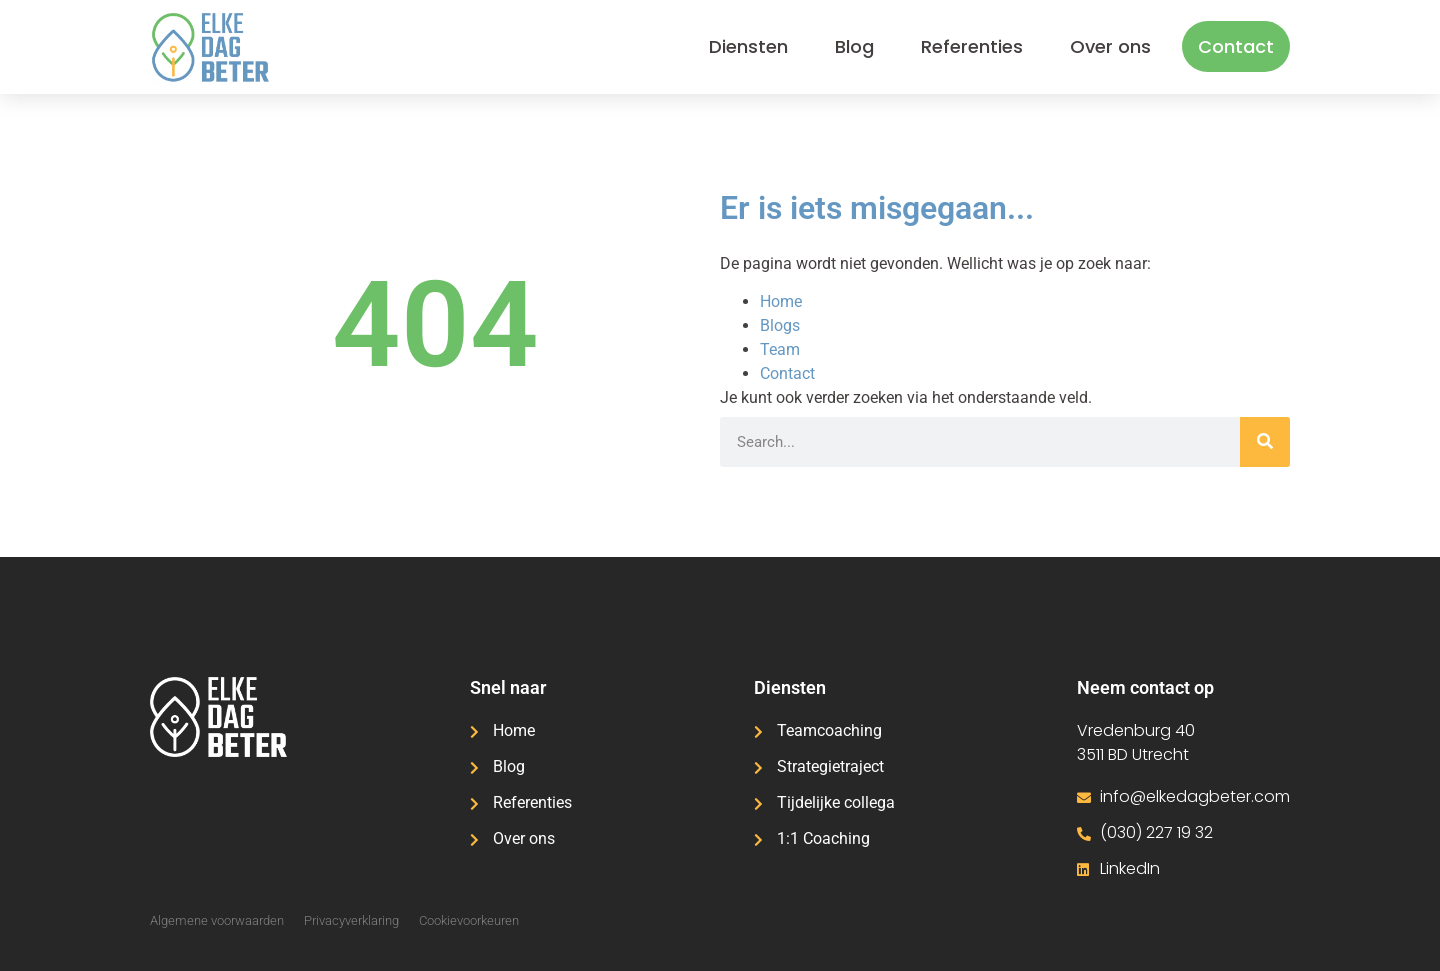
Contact (1236, 46)
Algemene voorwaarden (217, 920)
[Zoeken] (1265, 442)
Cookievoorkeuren (469, 920)
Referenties (972, 46)
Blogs (780, 325)
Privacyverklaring (351, 920)
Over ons (1110, 46)
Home (781, 301)
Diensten (748, 46)
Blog (854, 46)
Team (780, 349)
